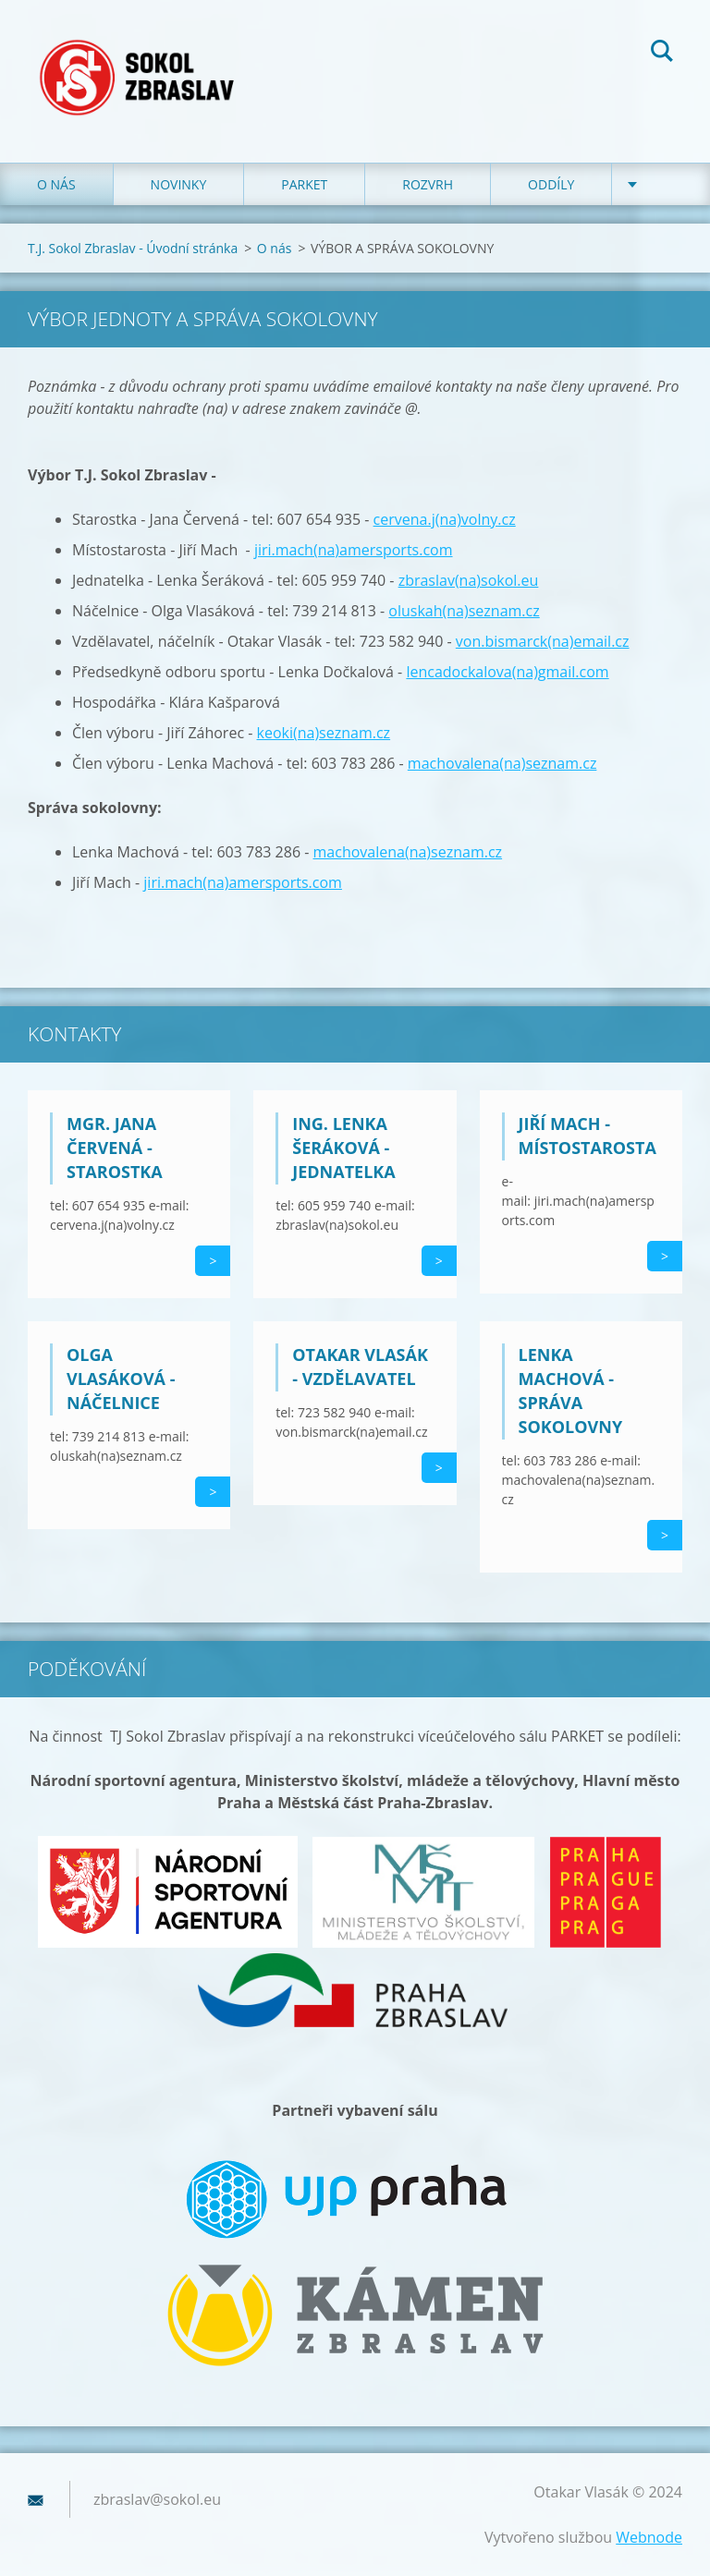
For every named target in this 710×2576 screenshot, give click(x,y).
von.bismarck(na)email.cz (543, 641)
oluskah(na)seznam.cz (463, 611)
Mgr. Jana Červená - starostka (115, 1147)
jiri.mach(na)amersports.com (353, 550)
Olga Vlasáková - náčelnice (121, 1378)
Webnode (649, 2537)
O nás (56, 184)
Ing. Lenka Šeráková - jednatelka (343, 1147)
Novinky (179, 184)
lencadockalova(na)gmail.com (507, 672)
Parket (304, 184)
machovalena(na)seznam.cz (502, 763)
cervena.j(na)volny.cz (444, 519)
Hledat (662, 53)
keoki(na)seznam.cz (324, 733)
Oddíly (551, 184)
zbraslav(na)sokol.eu (468, 580)
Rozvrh (427, 184)
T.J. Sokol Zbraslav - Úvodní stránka (133, 248)
